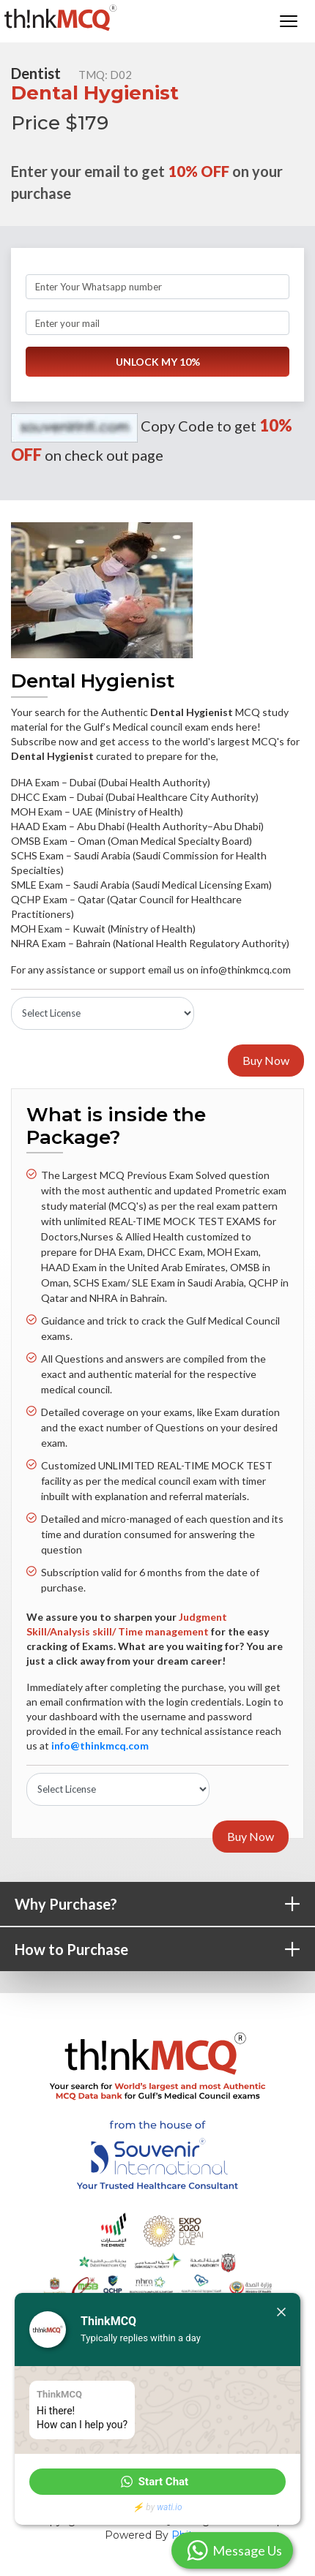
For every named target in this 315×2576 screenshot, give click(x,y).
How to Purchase (165, 1950)
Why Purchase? (165, 1905)
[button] (157, 2481)
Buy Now (265, 1060)
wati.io (169, 2507)
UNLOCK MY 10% (158, 361)
